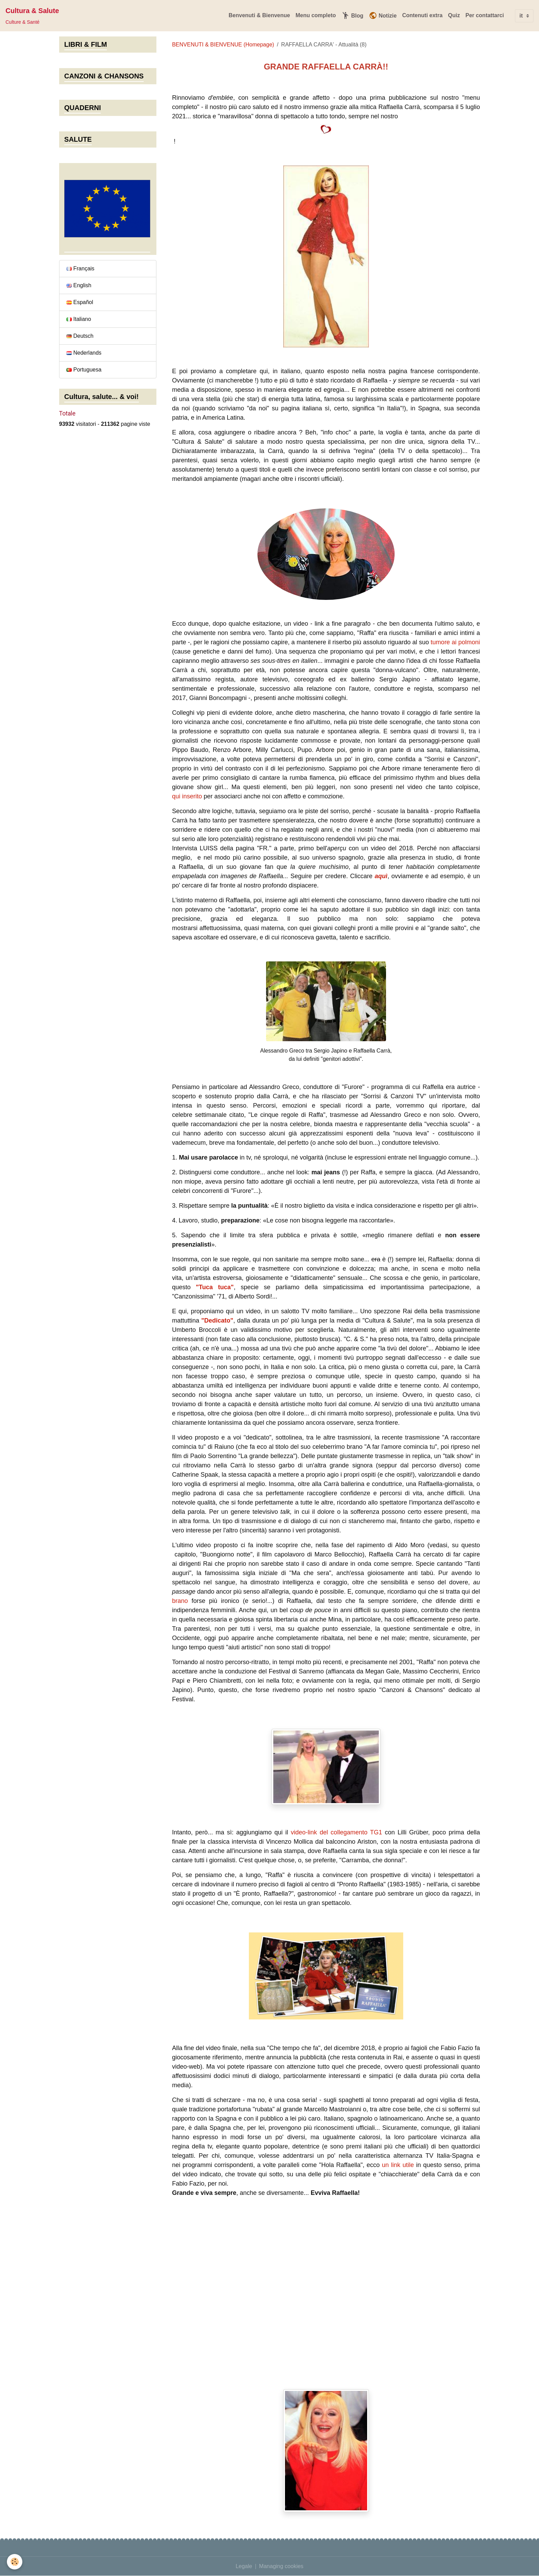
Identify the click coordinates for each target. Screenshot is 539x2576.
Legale (243, 2566)
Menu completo (316, 15)
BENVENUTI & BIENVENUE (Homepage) (223, 44)
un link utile (398, 2165)
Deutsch (80, 336)
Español (79, 302)
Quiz (454, 15)
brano (180, 1600)
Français (80, 268)
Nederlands (83, 353)
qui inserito (187, 796)
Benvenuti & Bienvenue (259, 15)
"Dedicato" (217, 1320)
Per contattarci (484, 15)
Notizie (383, 15)
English (78, 285)
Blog (352, 15)
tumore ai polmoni (455, 642)
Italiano (78, 319)
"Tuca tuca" (215, 1287)
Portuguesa (83, 370)
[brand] (32, 16)
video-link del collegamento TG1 (336, 1832)
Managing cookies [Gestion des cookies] (281, 2566)
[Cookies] (14, 2561)
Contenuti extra (422, 15)
